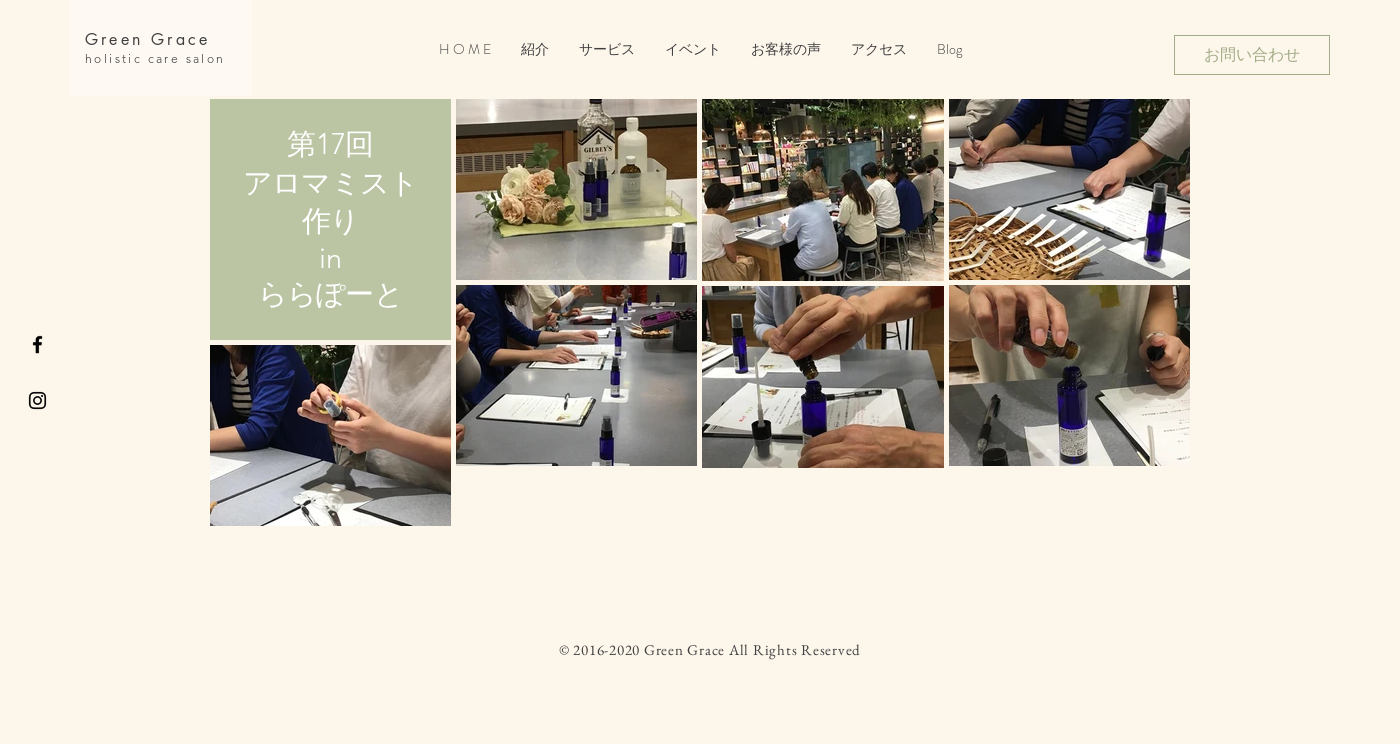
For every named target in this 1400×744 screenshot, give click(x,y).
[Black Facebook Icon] (37, 344)
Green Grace (147, 39)
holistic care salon (155, 58)
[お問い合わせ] (1252, 55)
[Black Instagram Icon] (37, 400)
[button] (693, 49)
